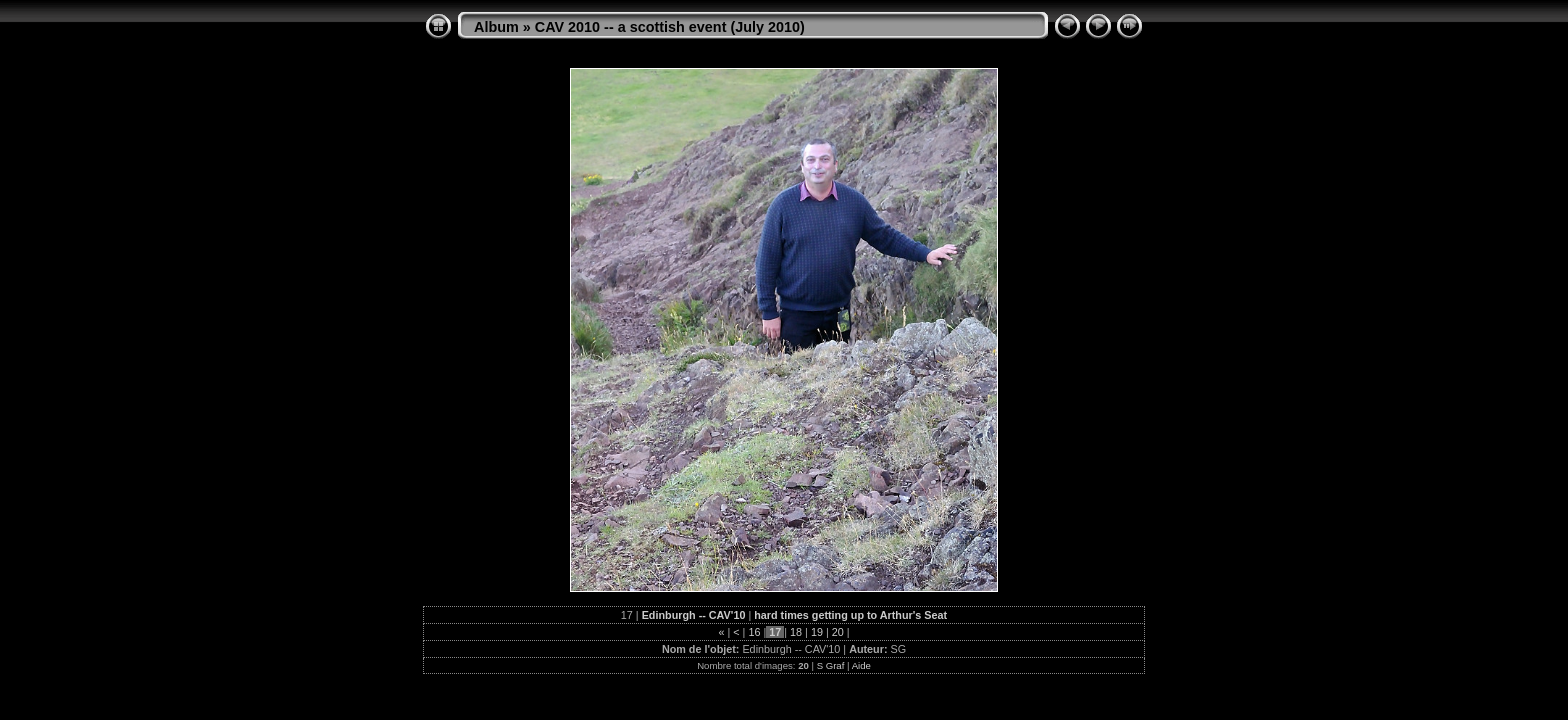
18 (796, 632)
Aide (861, 665)
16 (754, 632)
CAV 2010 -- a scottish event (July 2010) (670, 27)
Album (496, 27)
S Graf (831, 665)
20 (838, 632)
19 (817, 632)
